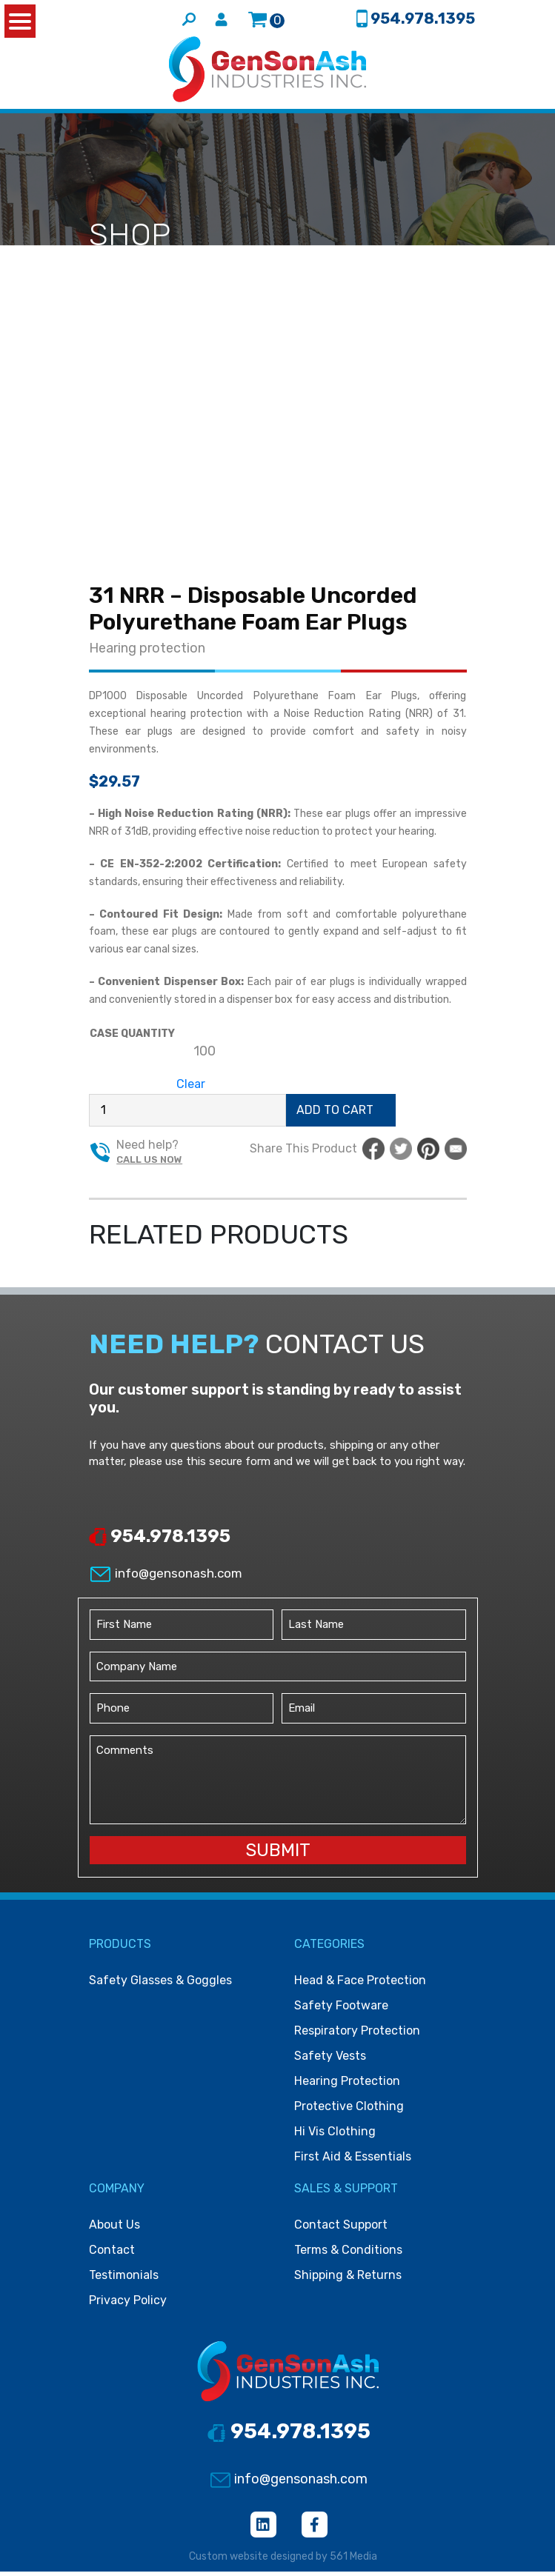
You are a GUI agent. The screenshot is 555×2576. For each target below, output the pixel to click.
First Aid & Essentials (352, 2161)
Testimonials (124, 2279)
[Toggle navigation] (469, 74)
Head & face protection (360, 1985)
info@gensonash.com (165, 1577)
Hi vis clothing (335, 2136)
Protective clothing (349, 2110)
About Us (114, 2229)
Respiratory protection (357, 2035)
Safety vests (330, 2060)
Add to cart (334, 1114)
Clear (190, 1088)
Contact (112, 2254)
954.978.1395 (159, 1540)
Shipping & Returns (348, 2279)
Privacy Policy (128, 2305)
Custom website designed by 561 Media (283, 2561)
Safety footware (341, 2010)
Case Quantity (132, 1037)
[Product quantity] (187, 1114)
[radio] (204, 1055)
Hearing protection (147, 652)
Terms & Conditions (348, 2254)
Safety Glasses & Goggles (160, 1985)
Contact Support (341, 2229)
